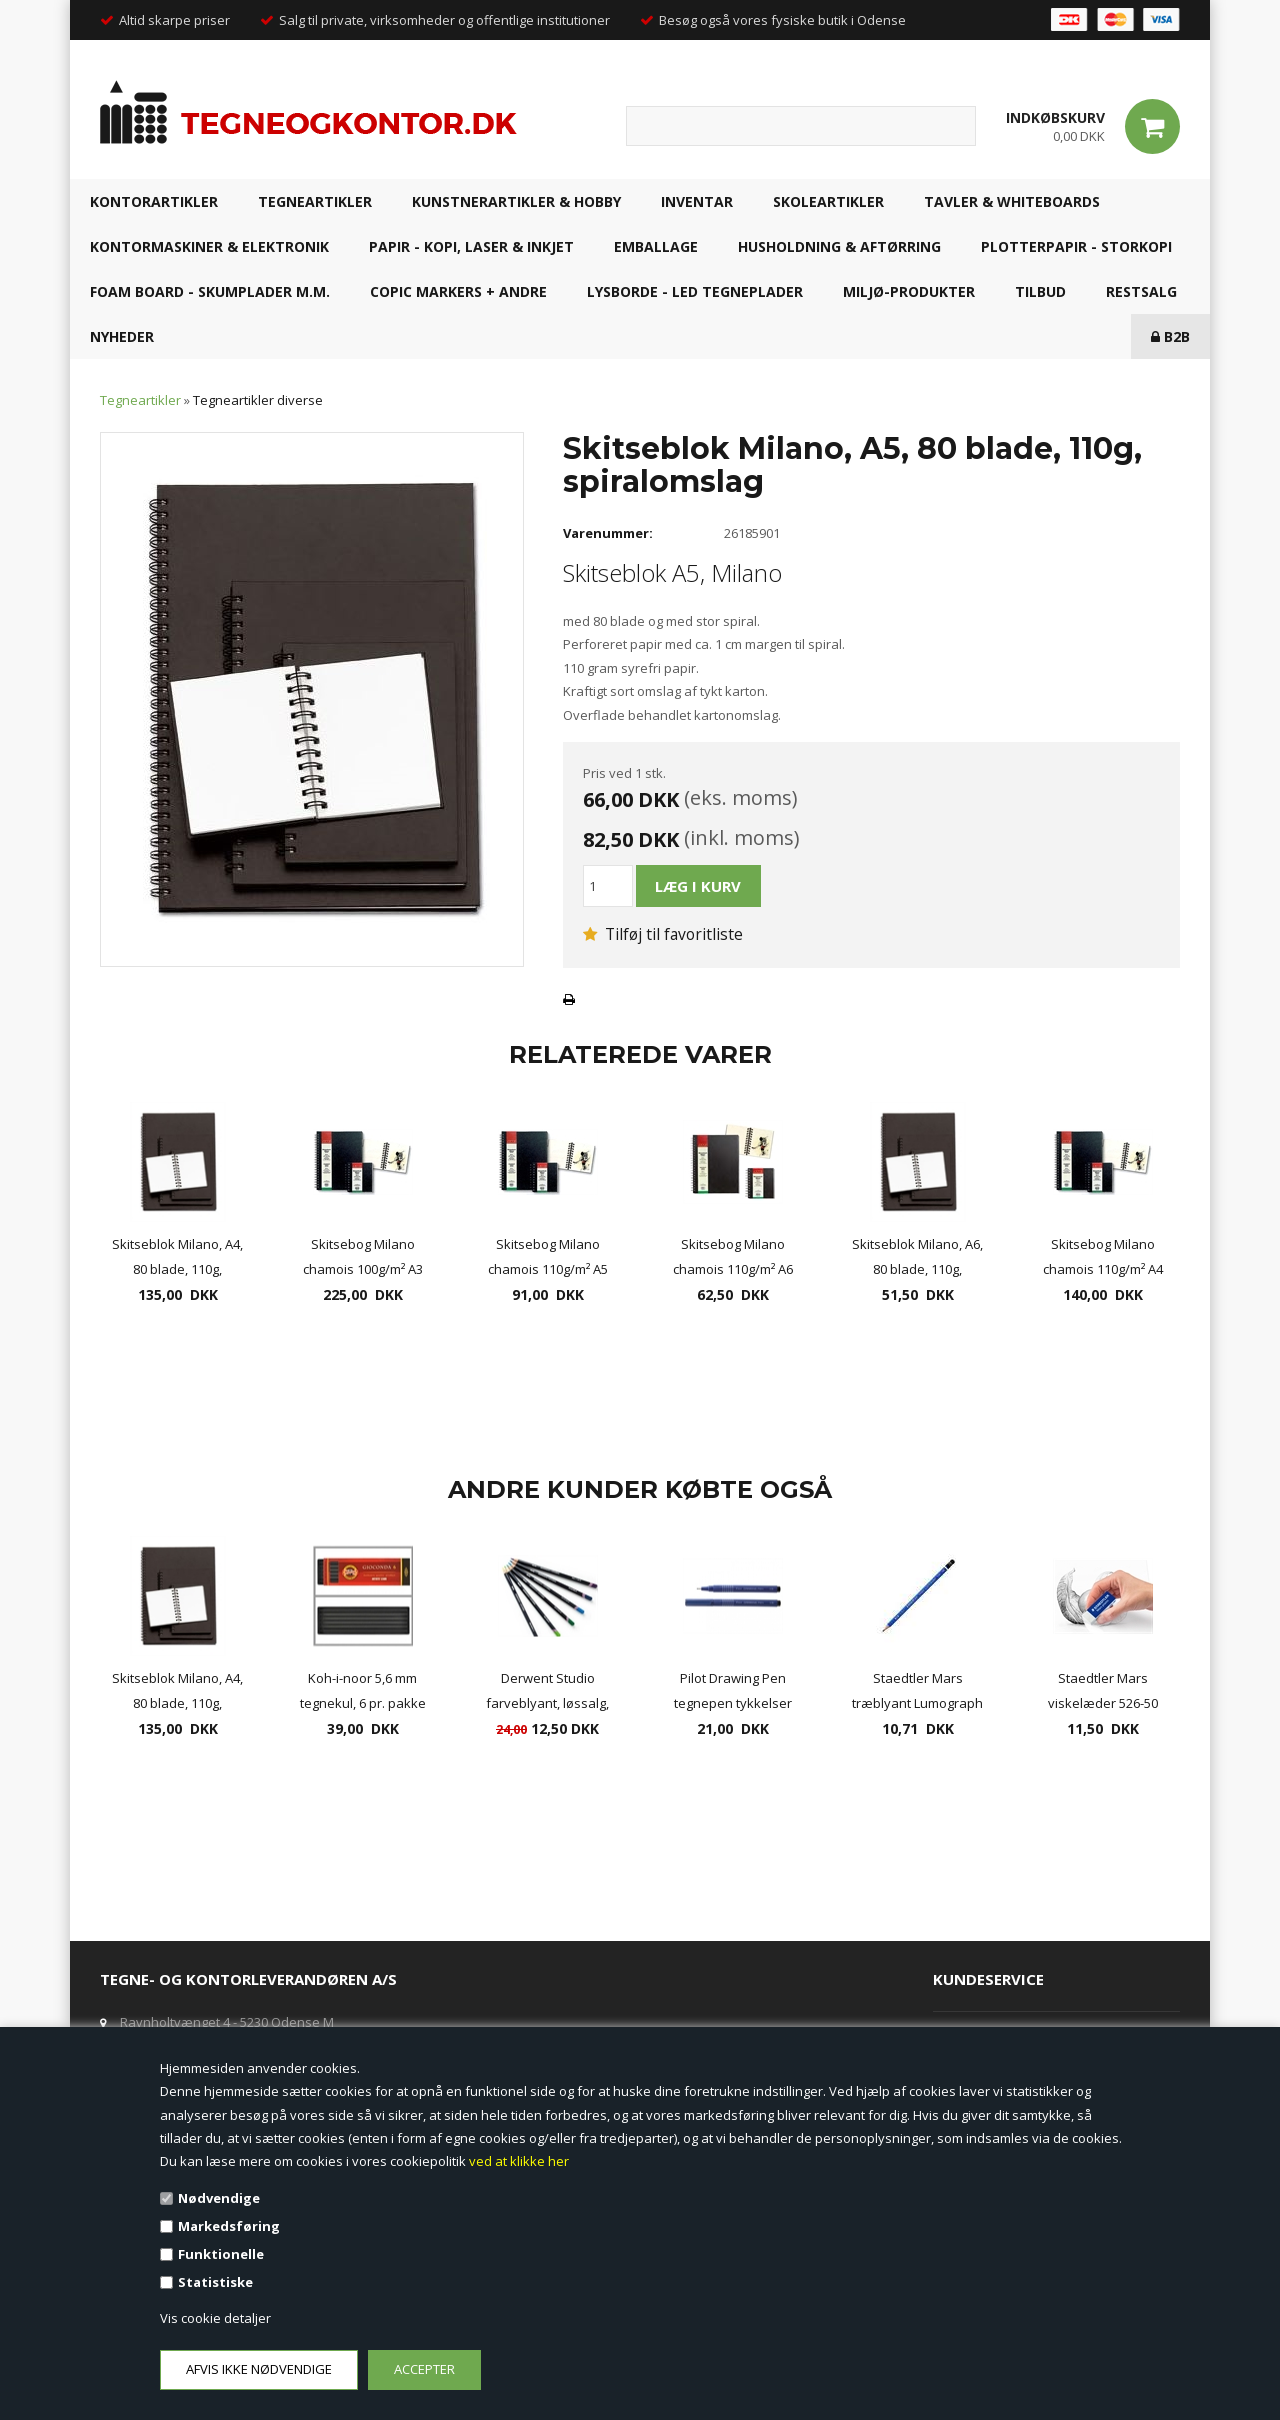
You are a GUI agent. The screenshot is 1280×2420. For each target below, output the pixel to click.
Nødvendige (219, 2198)
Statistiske (215, 2282)
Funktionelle (221, 2254)
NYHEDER (122, 336)
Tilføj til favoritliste (663, 934)
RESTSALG (1141, 291)
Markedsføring (229, 2226)
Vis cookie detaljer (215, 2318)
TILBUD (1040, 291)
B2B (1170, 336)
